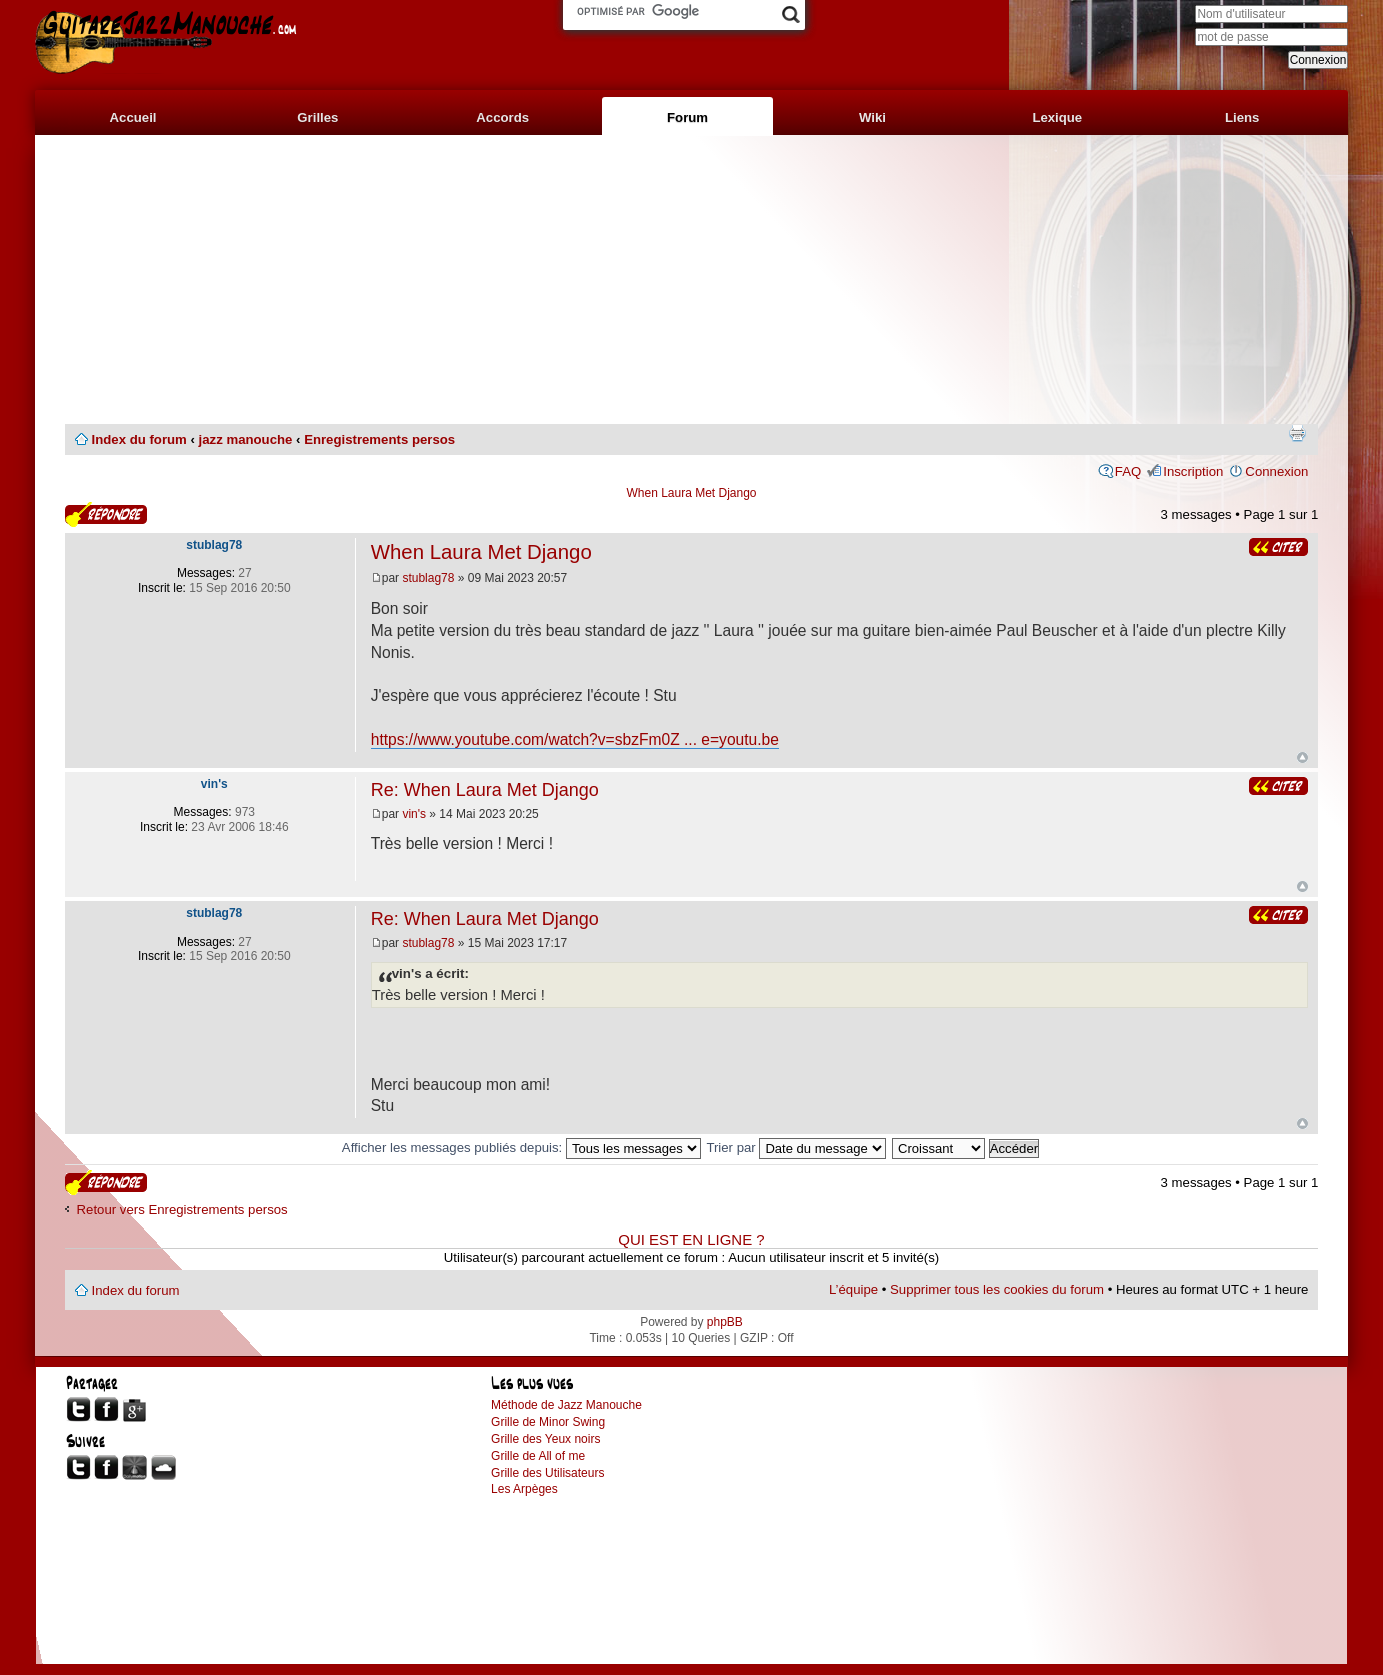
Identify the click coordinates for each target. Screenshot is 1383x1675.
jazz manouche (246, 439)
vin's (414, 814)
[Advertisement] (692, 280)
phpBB (725, 1322)
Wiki (872, 117)
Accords (502, 117)
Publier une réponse (106, 514)
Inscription (1193, 471)
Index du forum (139, 439)
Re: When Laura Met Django (485, 790)
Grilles (317, 117)
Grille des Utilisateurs (547, 1473)
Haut (1302, 757)
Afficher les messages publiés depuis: (521, 1147)
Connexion (1276, 471)
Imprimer (1297, 433)
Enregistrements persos (379, 439)
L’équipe (853, 1289)
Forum (687, 117)
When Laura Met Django (691, 493)
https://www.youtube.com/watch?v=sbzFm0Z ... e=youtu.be (575, 739)
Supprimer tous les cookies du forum (997, 1289)
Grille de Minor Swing (548, 1422)
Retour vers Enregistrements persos (182, 1209)
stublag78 (428, 578)
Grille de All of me (538, 1456)
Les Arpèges (524, 1489)
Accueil (133, 117)
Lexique (1057, 117)
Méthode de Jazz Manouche (566, 1405)
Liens (1242, 117)
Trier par (796, 1147)
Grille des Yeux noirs (545, 1439)
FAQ (1128, 471)
